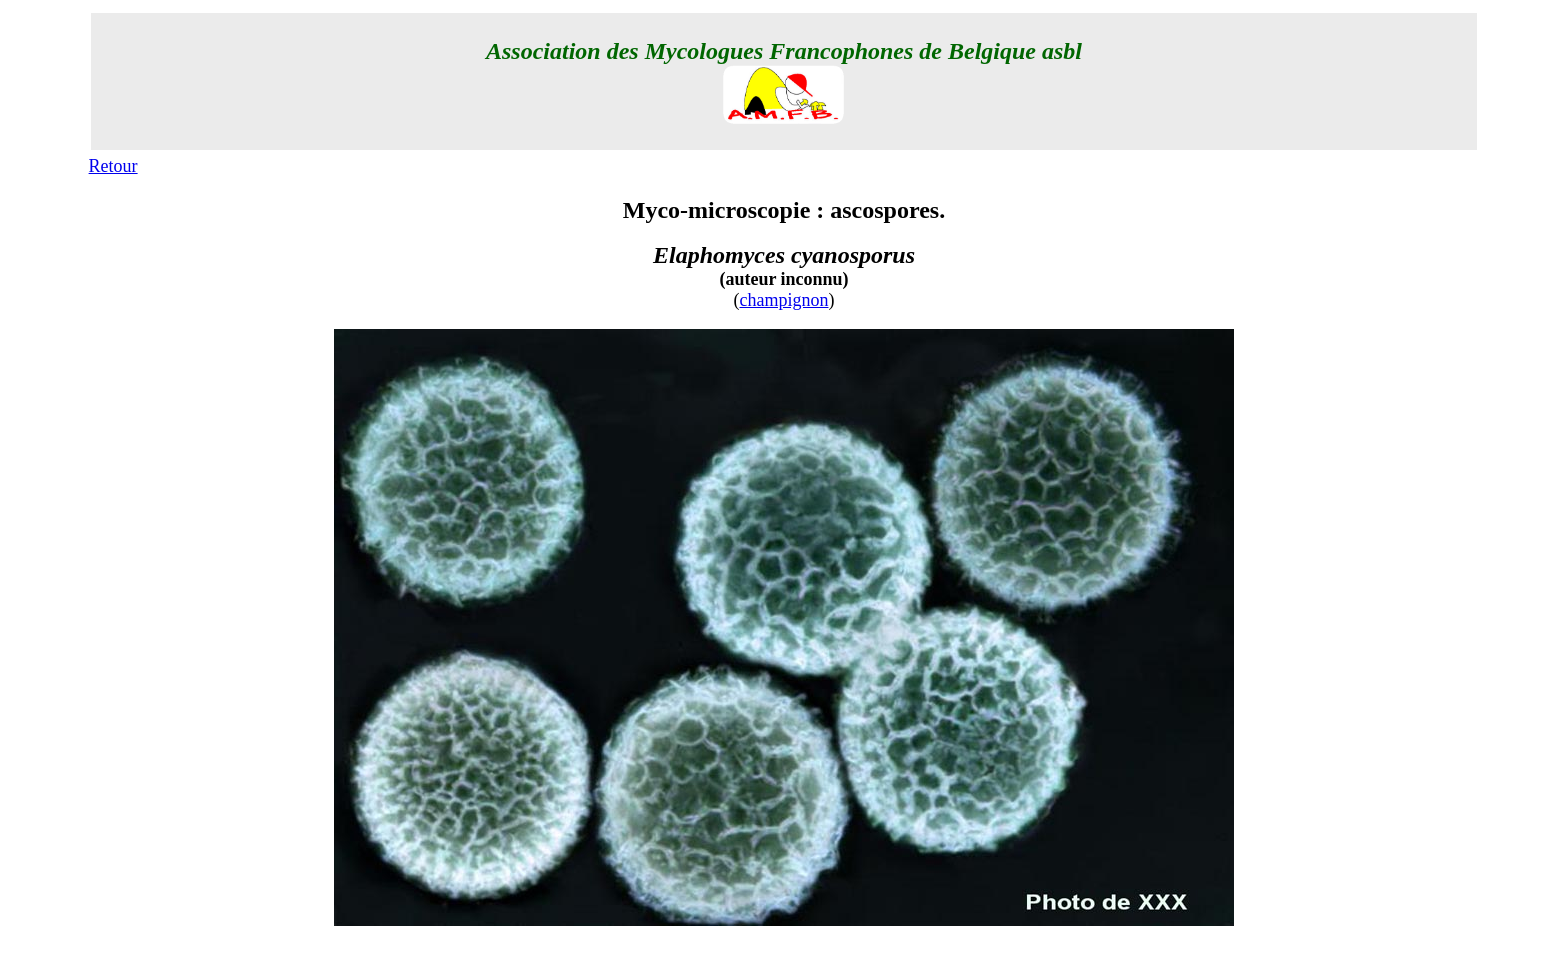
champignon (784, 300)
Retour (113, 166)
